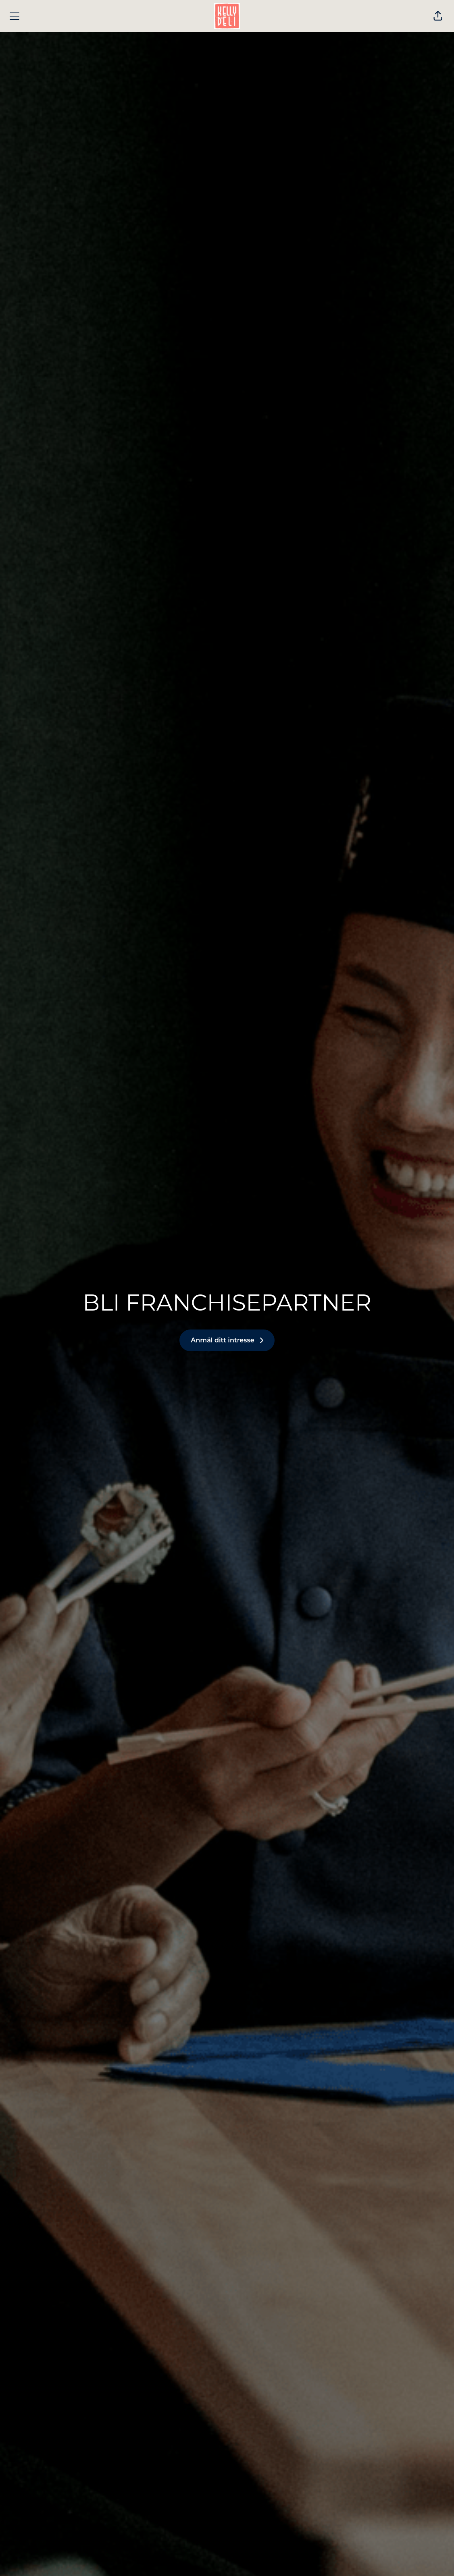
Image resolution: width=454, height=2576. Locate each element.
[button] (438, 16)
